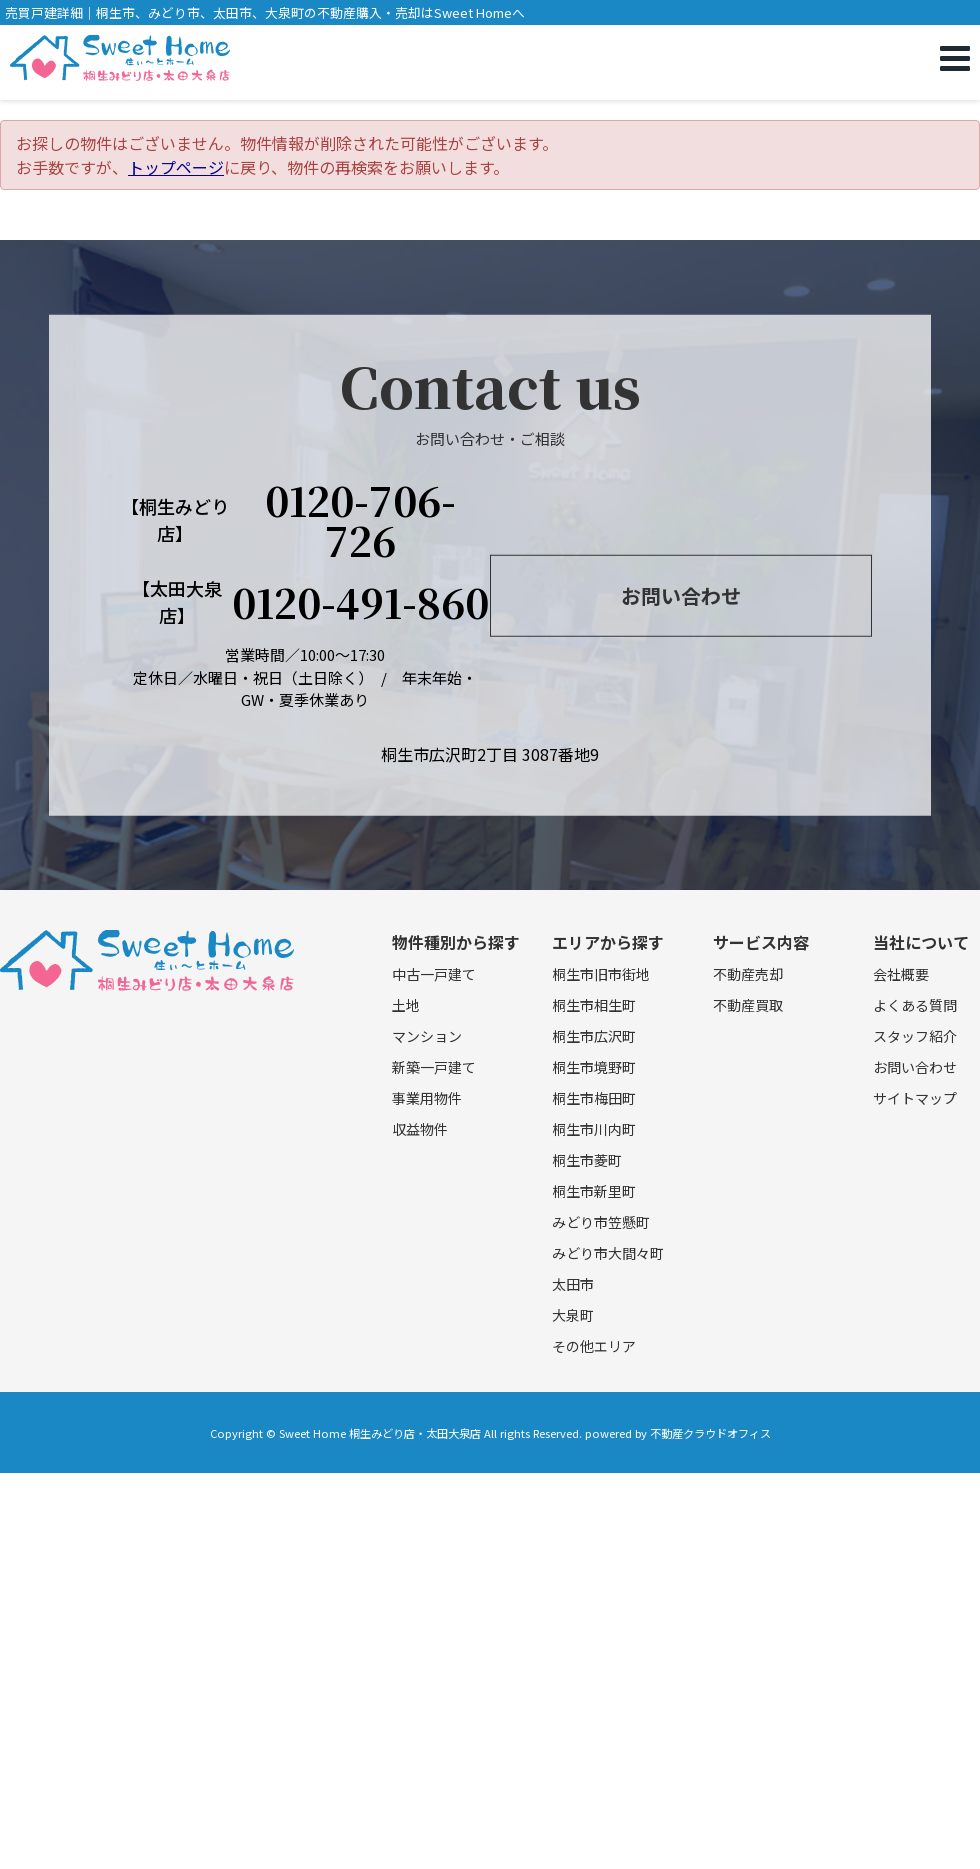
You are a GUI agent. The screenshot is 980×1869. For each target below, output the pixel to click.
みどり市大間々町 (608, 1253)
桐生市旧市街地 (601, 974)
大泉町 (573, 1315)
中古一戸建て (434, 974)
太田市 (573, 1284)
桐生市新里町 (594, 1191)
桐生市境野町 (594, 1067)
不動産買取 (748, 1005)
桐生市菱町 (587, 1160)
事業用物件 (427, 1098)
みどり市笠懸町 (601, 1222)
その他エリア (594, 1346)
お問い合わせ (681, 595)
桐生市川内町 (594, 1129)
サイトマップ (915, 1098)
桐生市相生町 (594, 1005)
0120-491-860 (360, 602)
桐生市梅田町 (594, 1098)
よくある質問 (915, 1005)
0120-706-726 (360, 520)
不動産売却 (748, 974)
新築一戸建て (434, 1067)
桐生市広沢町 (594, 1036)
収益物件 (420, 1129)
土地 (406, 1005)
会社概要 (901, 974)
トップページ (176, 167)
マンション (427, 1036)
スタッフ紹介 (915, 1036)
